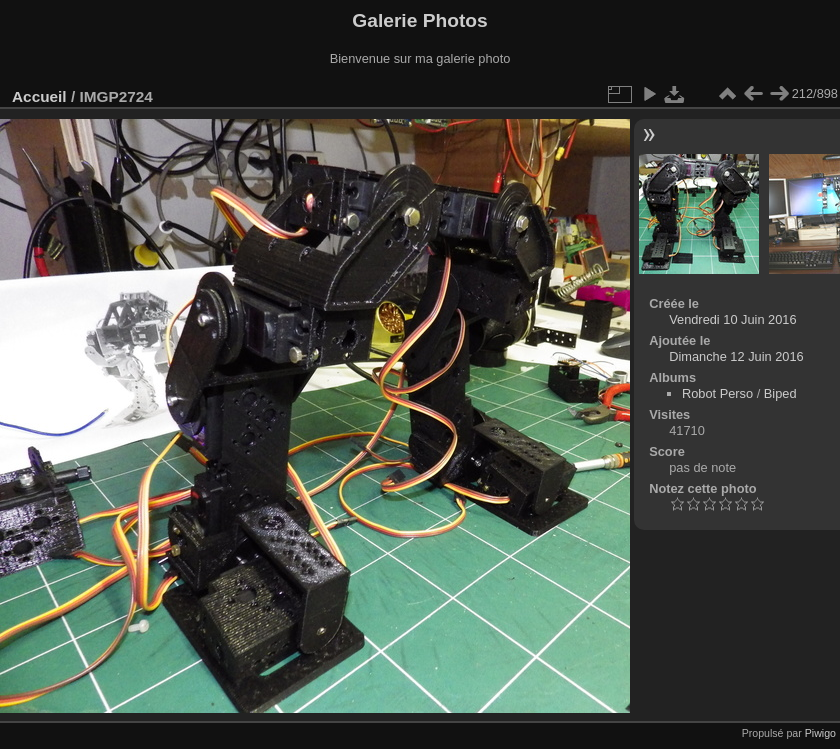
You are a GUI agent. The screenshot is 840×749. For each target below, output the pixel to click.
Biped (780, 393)
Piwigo (820, 733)
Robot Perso (717, 393)
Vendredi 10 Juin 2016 (732, 319)
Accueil (39, 96)
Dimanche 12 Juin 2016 (736, 356)
